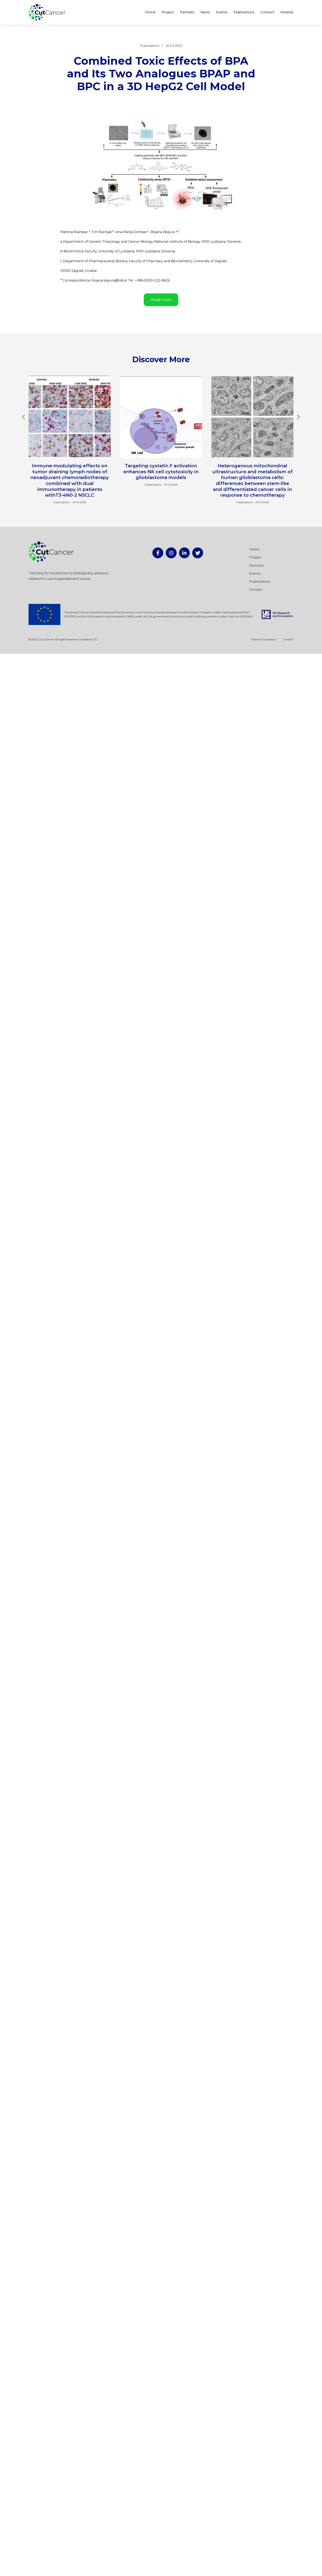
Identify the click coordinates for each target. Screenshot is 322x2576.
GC (95, 639)
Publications (149, 46)
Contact (288, 639)
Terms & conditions (263, 639)
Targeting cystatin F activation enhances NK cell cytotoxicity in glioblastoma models (161, 471)
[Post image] (70, 417)
